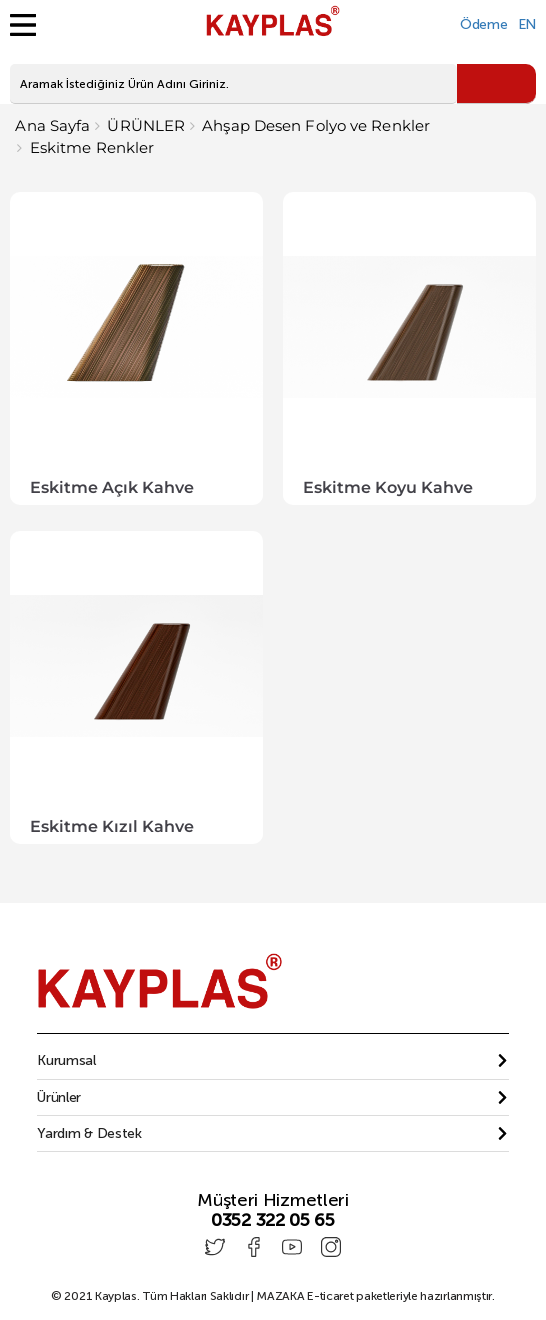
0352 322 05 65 (273, 1220)
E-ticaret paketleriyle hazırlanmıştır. (375, 1296)
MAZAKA (280, 1296)
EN (527, 24)
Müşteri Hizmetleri (273, 1200)
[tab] (272, 1061)
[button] (272, 1060)
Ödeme (484, 24)
